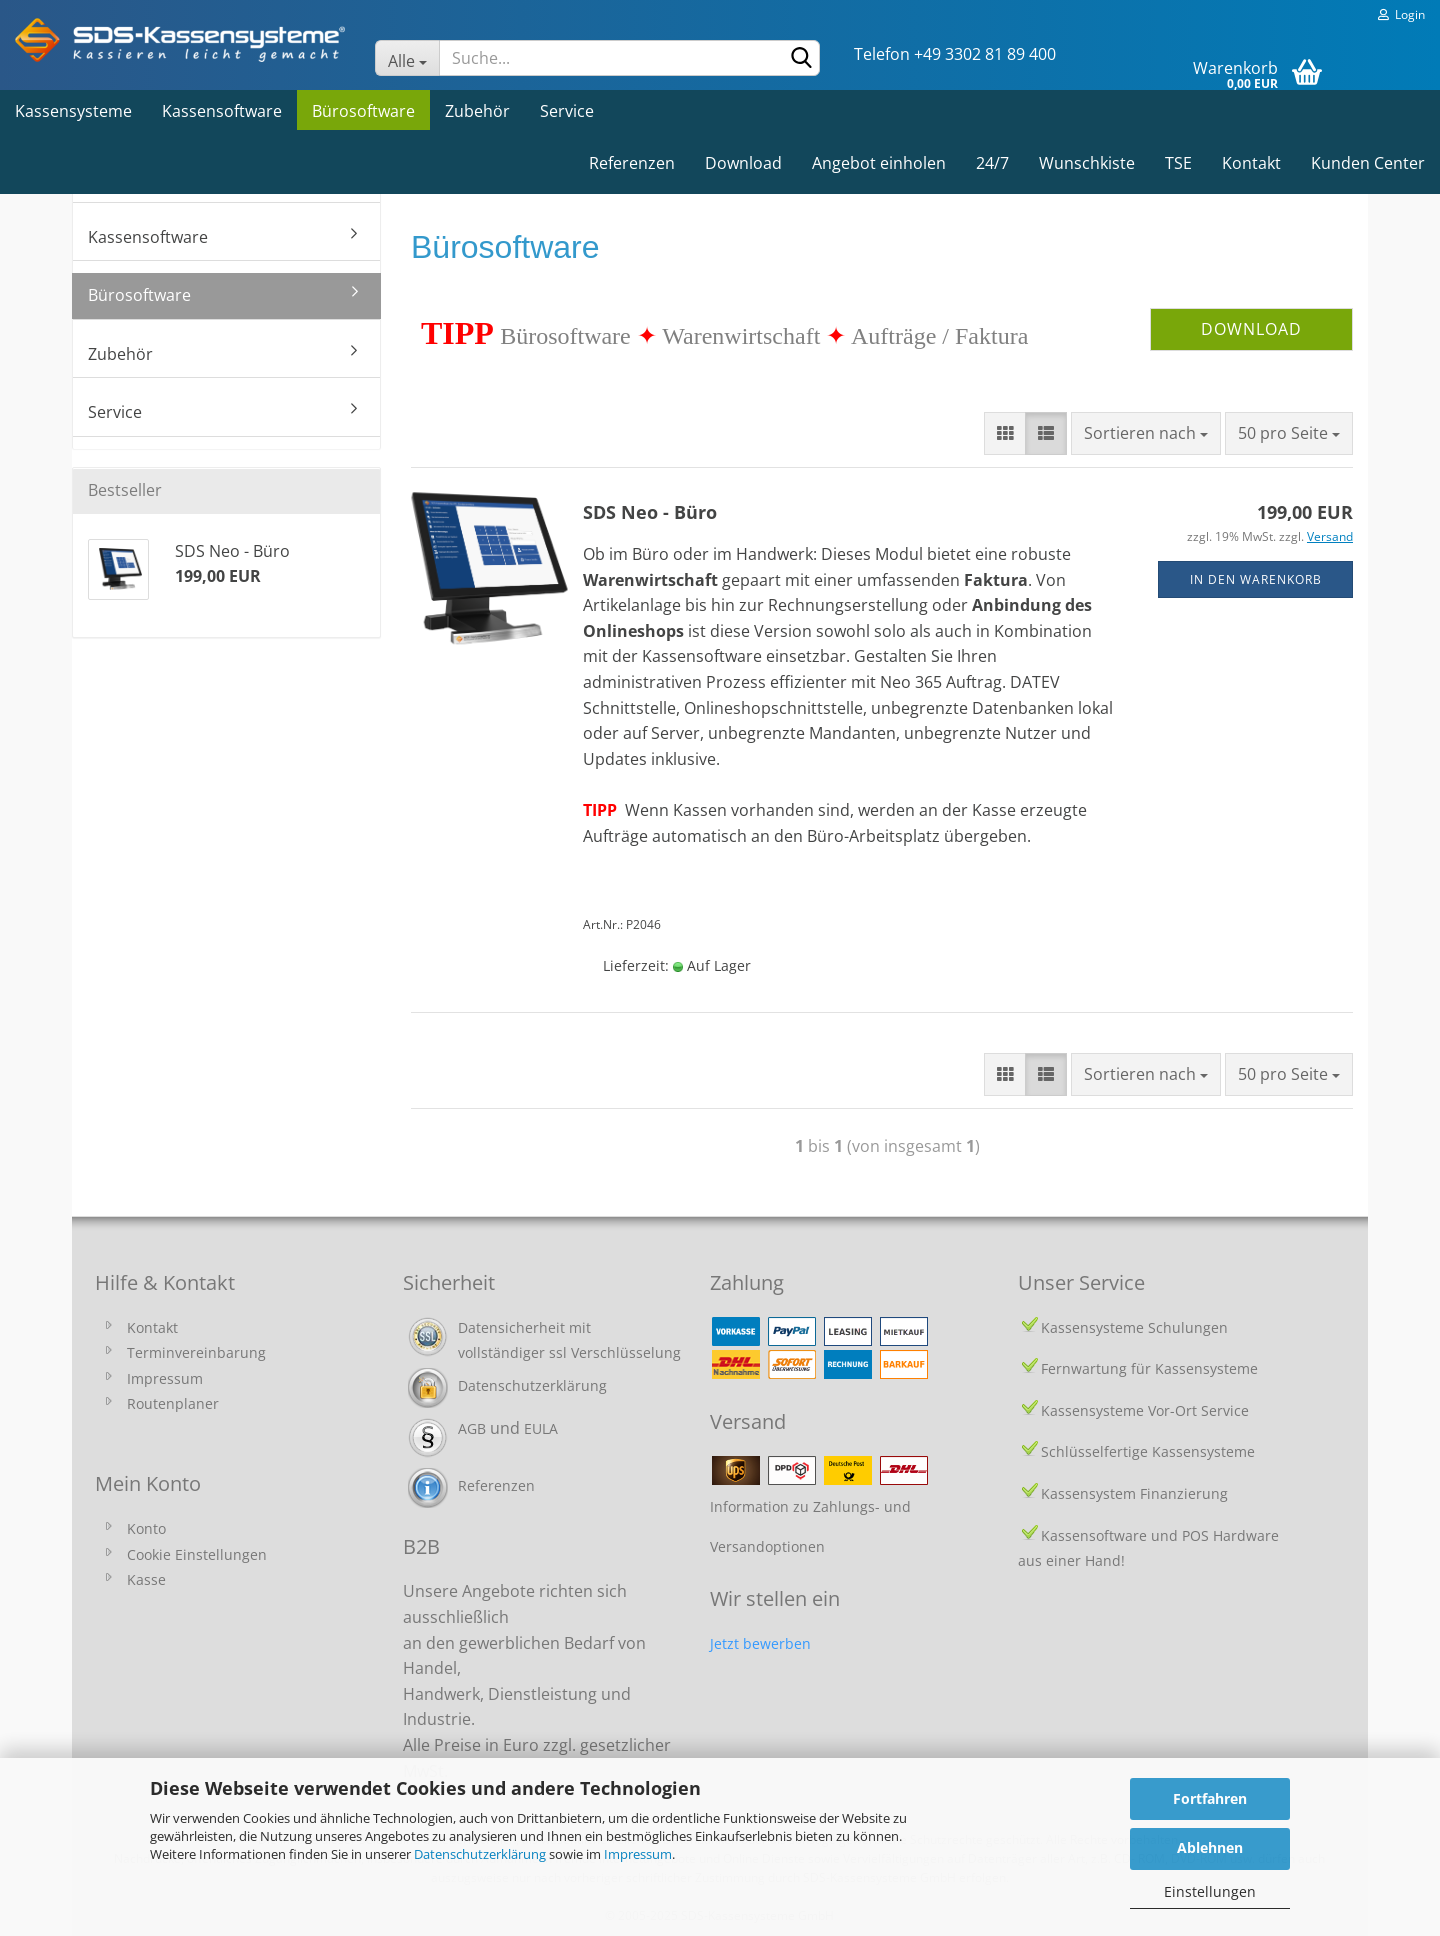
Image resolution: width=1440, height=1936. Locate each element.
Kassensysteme (73, 111)
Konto (146, 1528)
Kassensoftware (222, 111)
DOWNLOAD (1251, 329)
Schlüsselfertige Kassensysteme (1148, 1451)
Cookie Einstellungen (197, 1554)
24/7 (992, 163)
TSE (1178, 163)
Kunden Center (1368, 163)
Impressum (638, 1854)
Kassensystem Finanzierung (1134, 1493)
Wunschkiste (1087, 163)
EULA (541, 1428)
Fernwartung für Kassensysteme (1149, 1368)
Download (743, 163)
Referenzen (632, 163)
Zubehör (477, 111)
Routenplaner (173, 1403)
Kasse (146, 1579)
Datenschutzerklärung (480, 1854)
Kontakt (1251, 163)
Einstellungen (1210, 1891)
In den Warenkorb (1256, 579)
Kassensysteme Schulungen (1134, 1327)
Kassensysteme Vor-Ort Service (1145, 1410)
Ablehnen (1210, 1847)
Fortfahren (1210, 1798)
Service (567, 111)
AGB (472, 1428)
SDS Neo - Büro (650, 512)
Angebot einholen (879, 163)
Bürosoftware (363, 111)
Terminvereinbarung (196, 1352)
